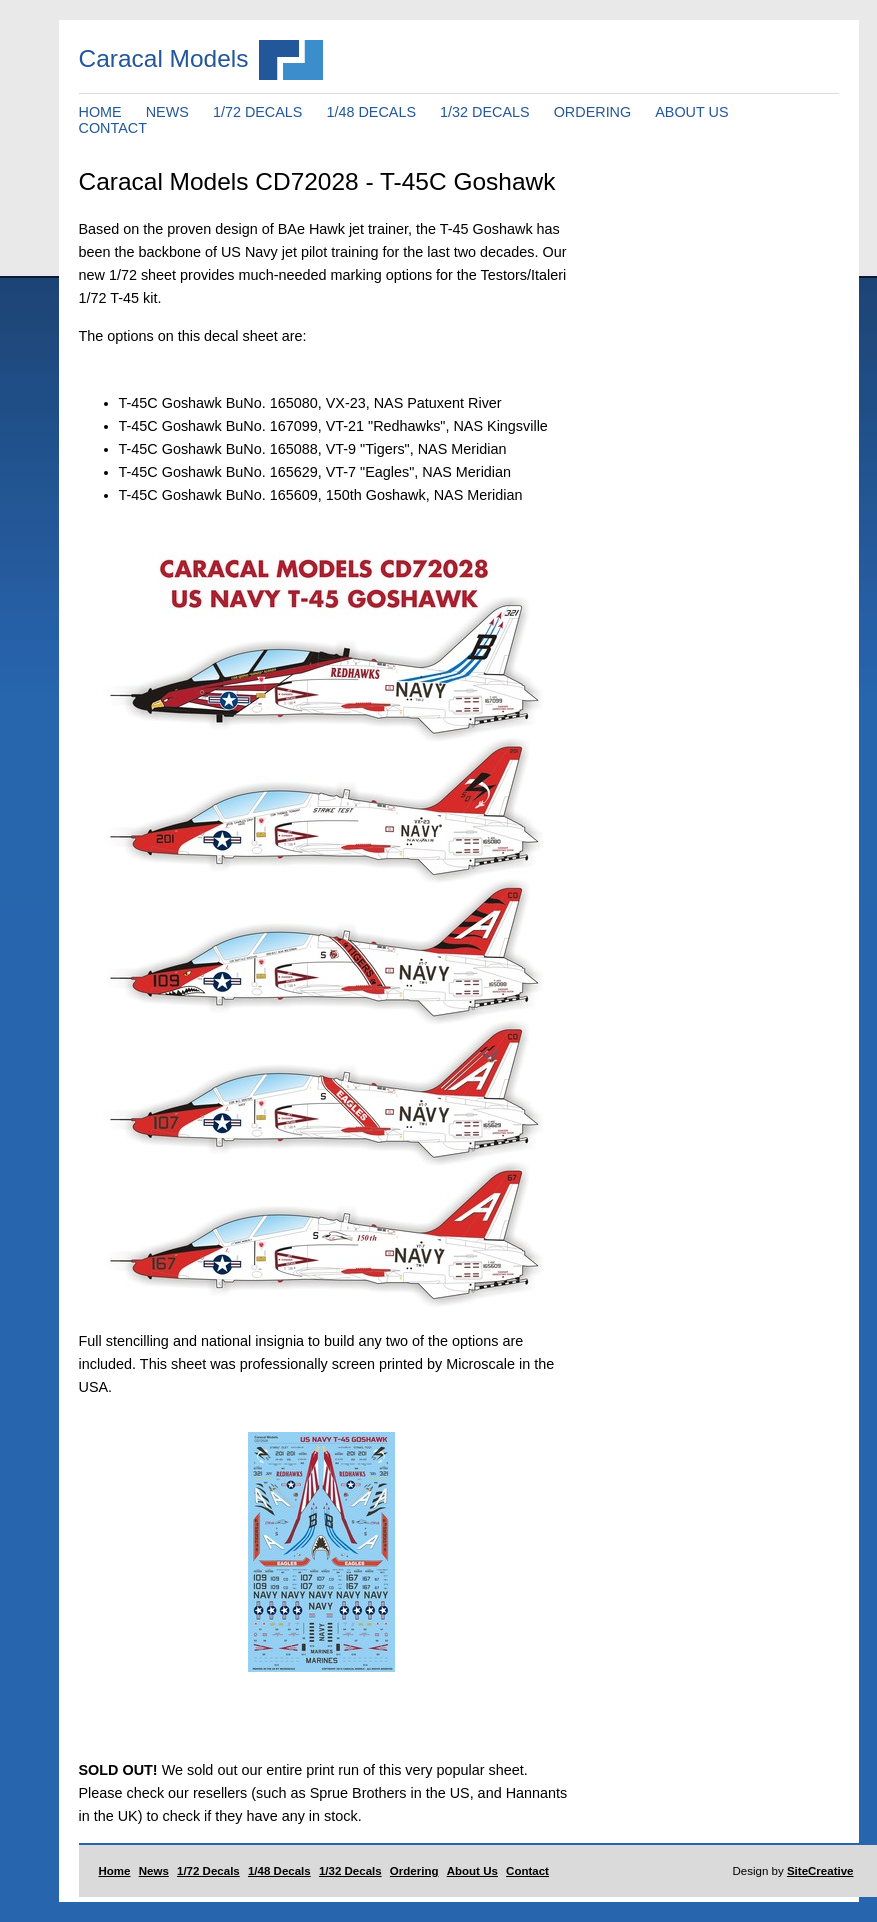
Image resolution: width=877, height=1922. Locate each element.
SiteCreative (820, 1871)
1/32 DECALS (485, 112)
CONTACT (113, 128)
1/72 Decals (208, 1871)
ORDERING (593, 112)
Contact (527, 1871)
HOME (100, 112)
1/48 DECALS (371, 112)
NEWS (167, 112)
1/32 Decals (350, 1871)
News (154, 1871)
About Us (472, 1871)
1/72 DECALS (258, 112)
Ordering (414, 1871)
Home (115, 1871)
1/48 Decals (279, 1871)
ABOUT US (691, 112)
